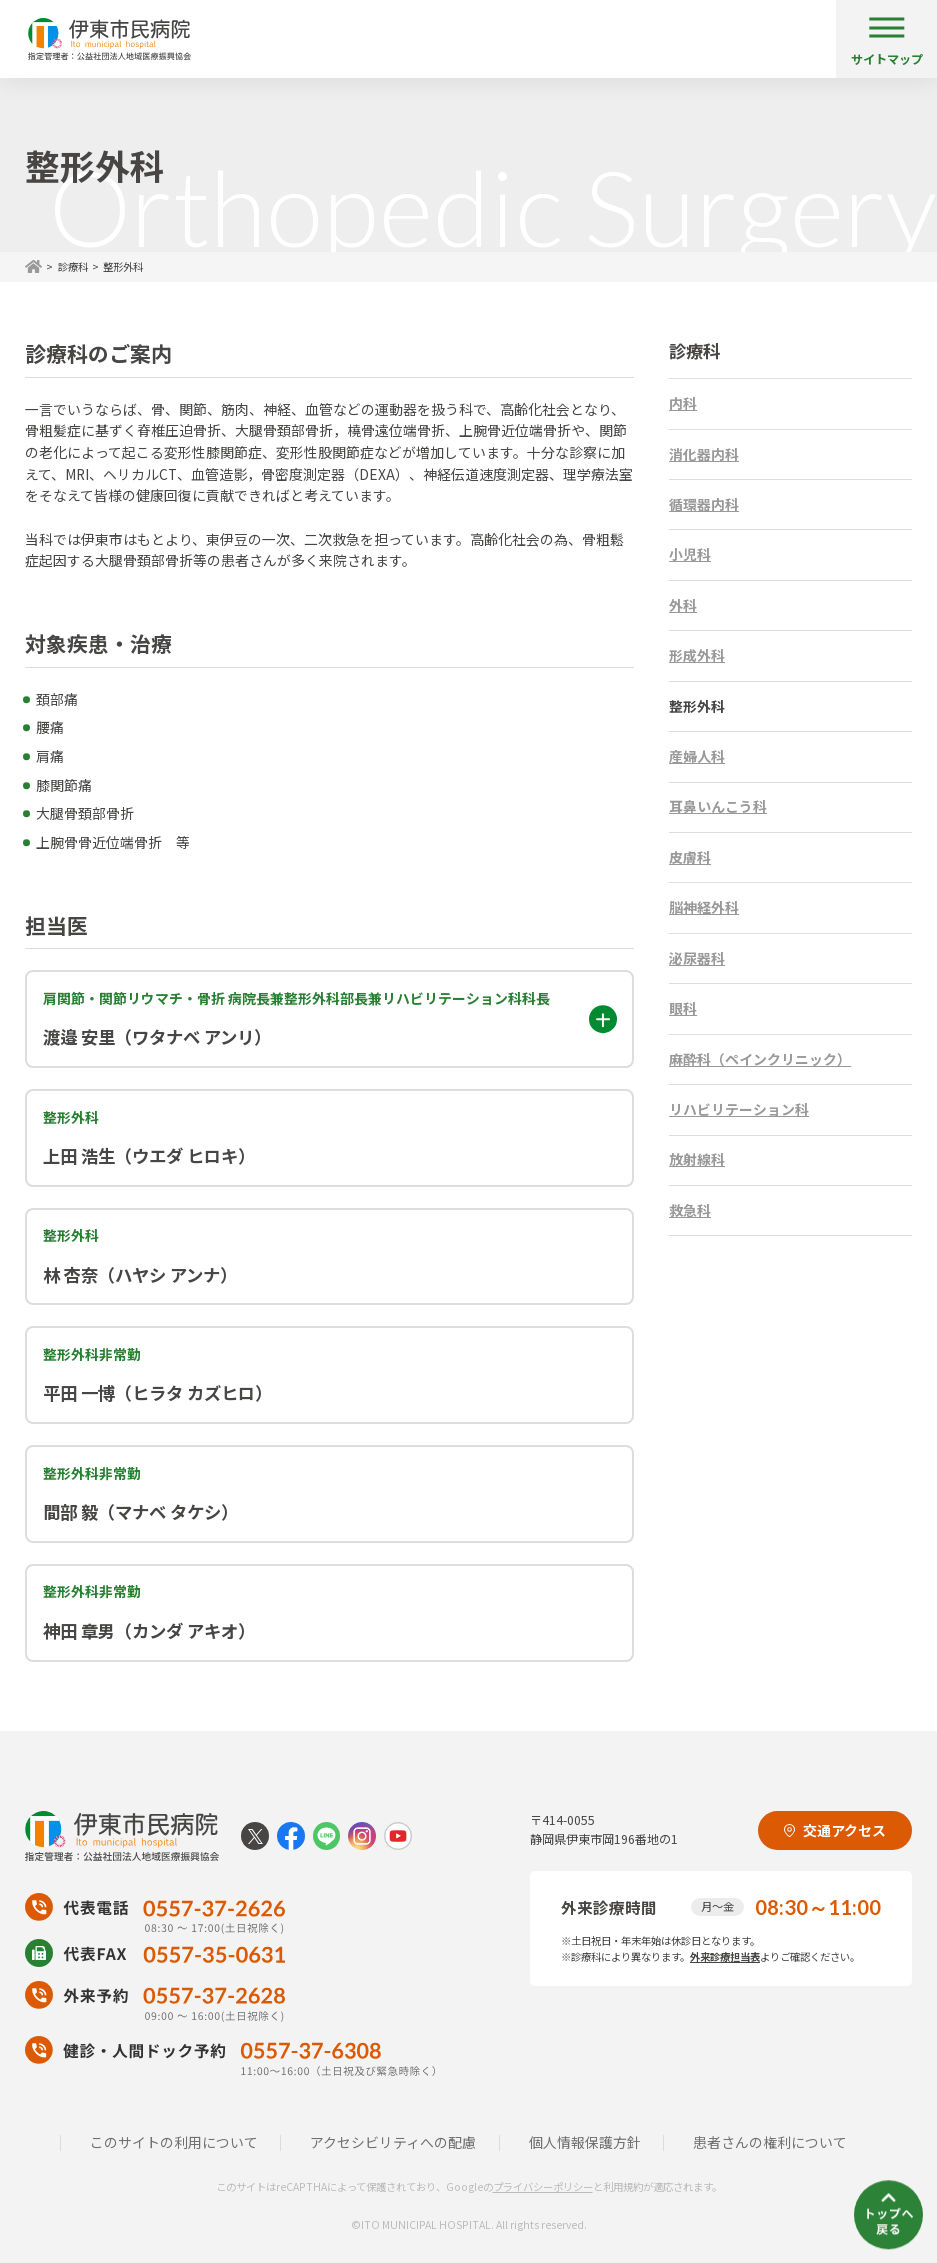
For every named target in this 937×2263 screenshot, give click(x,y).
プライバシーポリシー (543, 2186)
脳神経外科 (704, 907)
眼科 (683, 1008)
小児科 (690, 554)
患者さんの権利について (770, 2142)
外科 (683, 605)
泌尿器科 (697, 958)
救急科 (690, 1210)
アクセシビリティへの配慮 (393, 2142)
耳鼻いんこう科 (718, 806)
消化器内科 (704, 454)
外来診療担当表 (725, 1956)
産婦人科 (697, 756)
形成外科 (697, 655)
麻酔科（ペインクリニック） (760, 1059)
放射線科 (697, 1159)
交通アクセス (835, 1830)
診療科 (73, 266)
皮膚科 (690, 857)
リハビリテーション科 (739, 1109)
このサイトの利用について (174, 2142)
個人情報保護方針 (585, 2142)
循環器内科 (704, 504)
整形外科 (697, 706)
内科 (683, 403)
